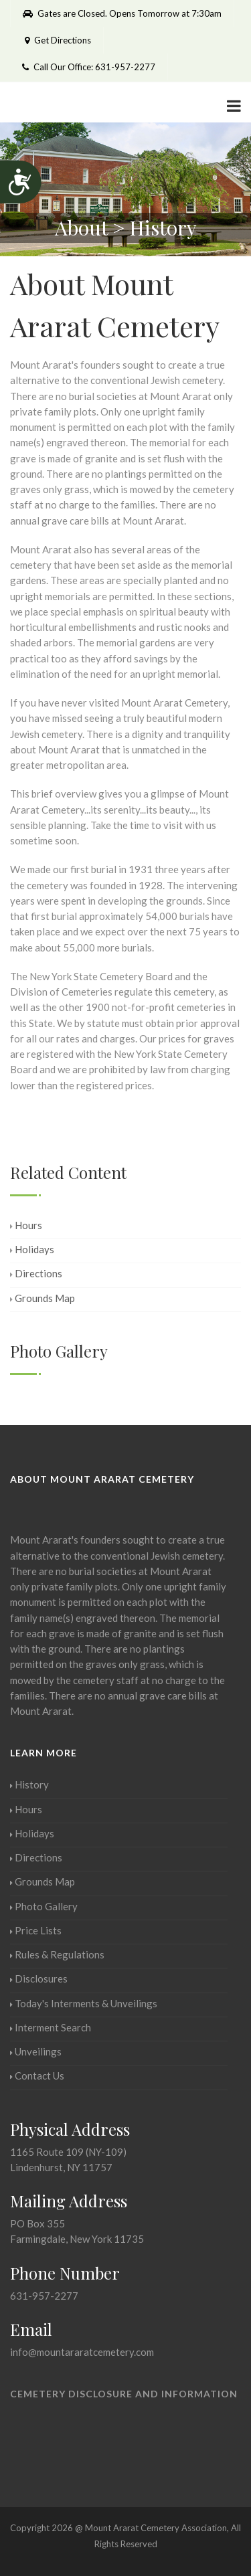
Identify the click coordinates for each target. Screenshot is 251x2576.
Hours (26, 1225)
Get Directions (56, 40)
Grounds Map (42, 1298)
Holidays (32, 1249)
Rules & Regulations (57, 1954)
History (29, 1784)
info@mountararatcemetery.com (82, 2352)
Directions (36, 1273)
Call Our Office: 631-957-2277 (88, 67)
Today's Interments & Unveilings (83, 2003)
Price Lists (36, 1930)
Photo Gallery (44, 1906)
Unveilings (36, 2051)
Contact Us (37, 2075)
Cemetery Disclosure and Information (124, 2393)
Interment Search (50, 2027)
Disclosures (39, 1978)
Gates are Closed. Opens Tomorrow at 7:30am (122, 13)
